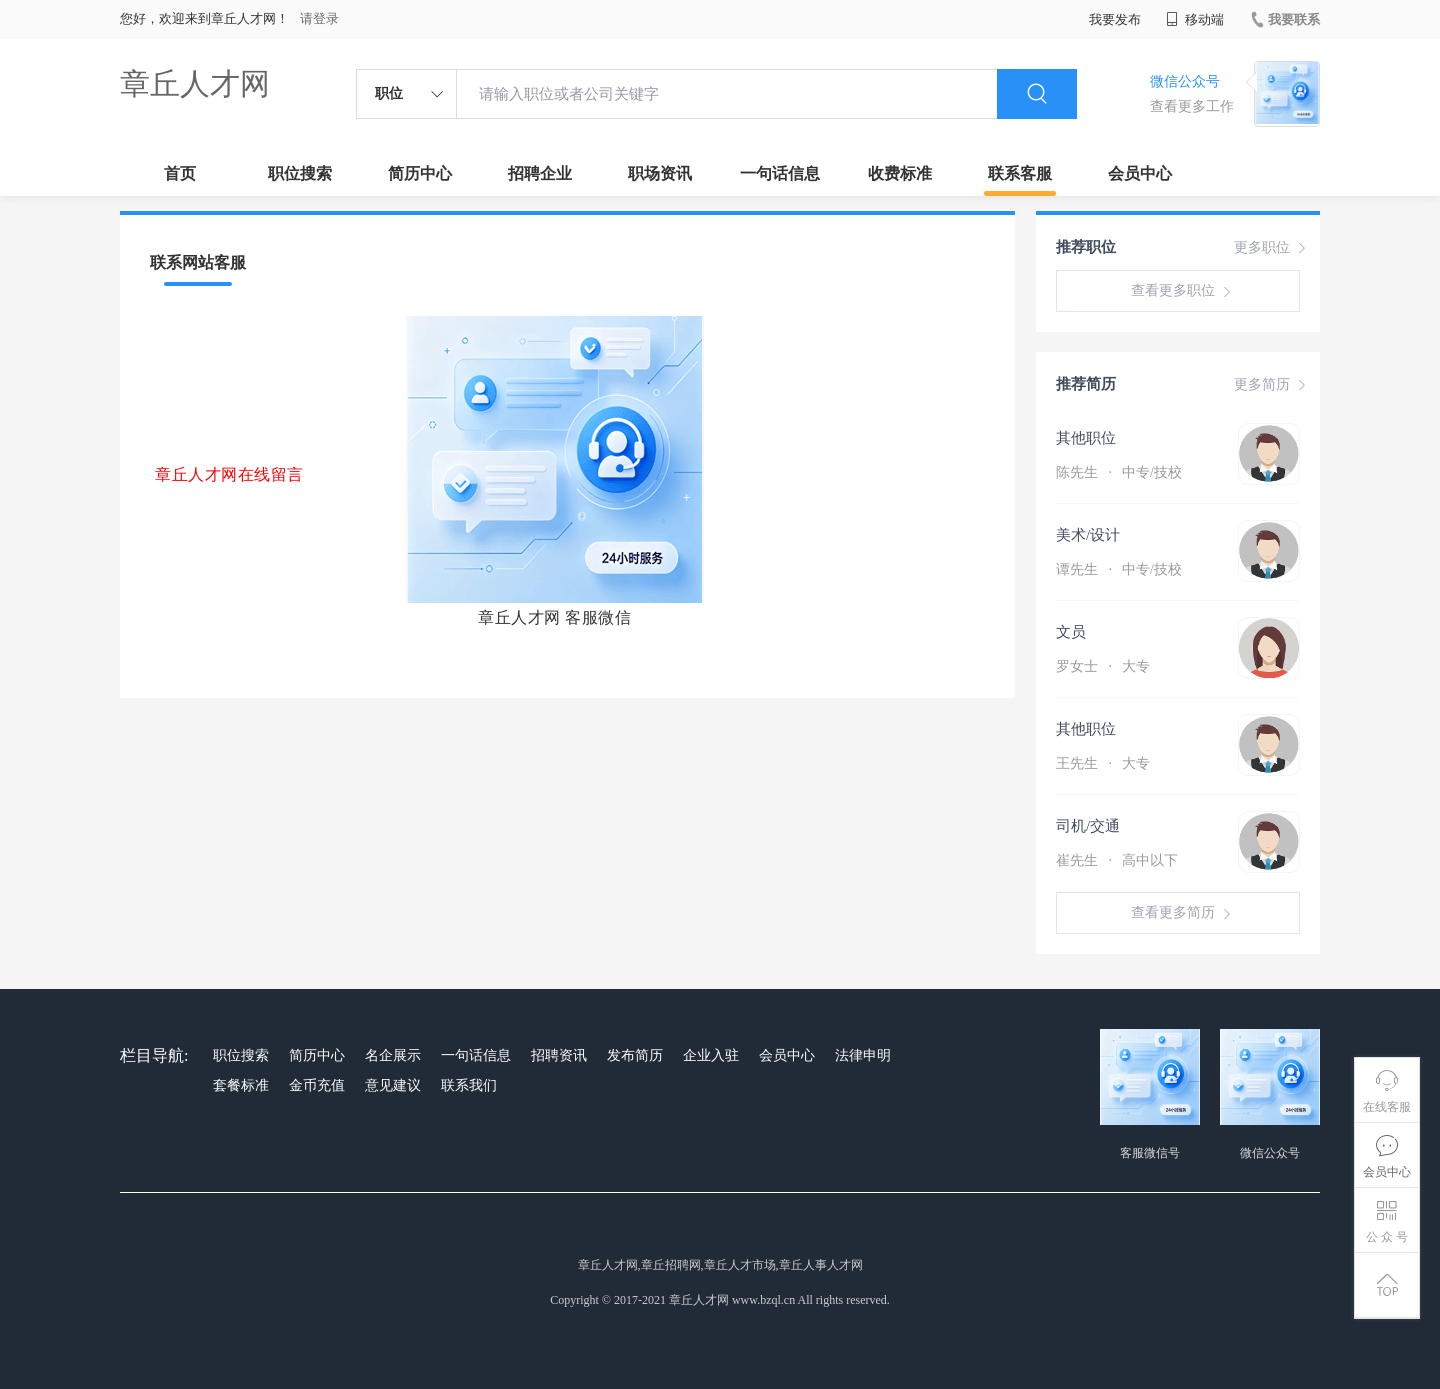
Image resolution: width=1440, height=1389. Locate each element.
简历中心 (420, 173)
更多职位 (1272, 248)
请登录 (319, 18)
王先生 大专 (1103, 763)
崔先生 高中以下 (1117, 860)
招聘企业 (540, 173)
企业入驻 (711, 1055)
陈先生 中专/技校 (1119, 472)
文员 (1071, 632)
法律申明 (863, 1055)
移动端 (1195, 19)
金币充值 (317, 1085)
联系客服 (1020, 173)
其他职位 (1086, 438)
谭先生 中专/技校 (1119, 569)
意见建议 (393, 1085)
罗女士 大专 (1103, 666)
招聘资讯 (559, 1055)
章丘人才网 (195, 83)
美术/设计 (1088, 535)
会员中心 (1140, 173)
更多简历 (1272, 385)
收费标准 (900, 173)
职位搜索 (300, 173)
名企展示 (393, 1055)
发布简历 (635, 1055)
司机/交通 (1088, 826)
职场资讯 (660, 173)
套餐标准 (241, 1085)
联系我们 (469, 1085)
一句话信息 (780, 173)
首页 (180, 173)
